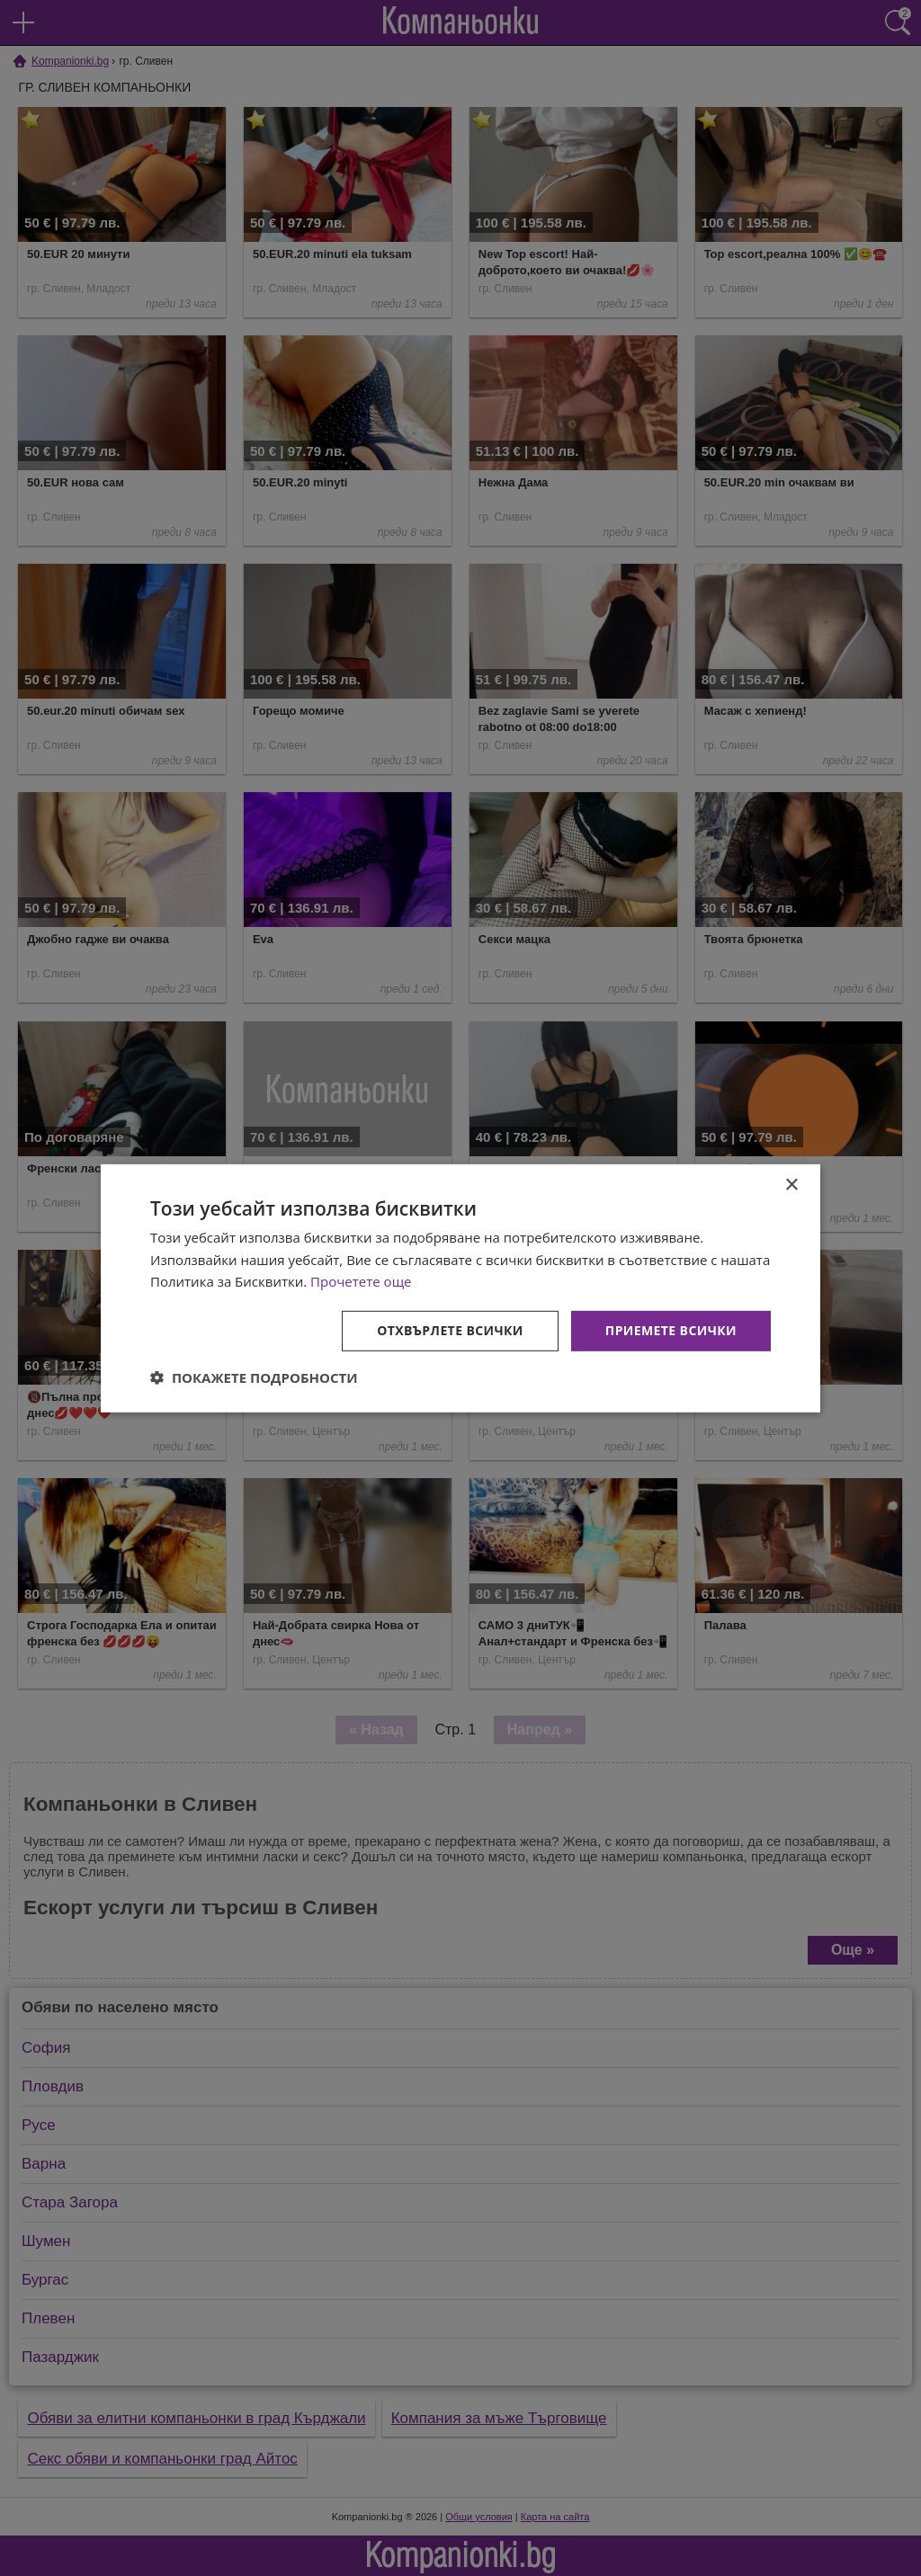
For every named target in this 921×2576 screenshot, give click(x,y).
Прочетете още (360, 1281)
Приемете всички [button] (671, 1330)
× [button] (791, 1184)
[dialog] (460, 1287)
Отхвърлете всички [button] (450, 1330)
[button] (254, 1377)
